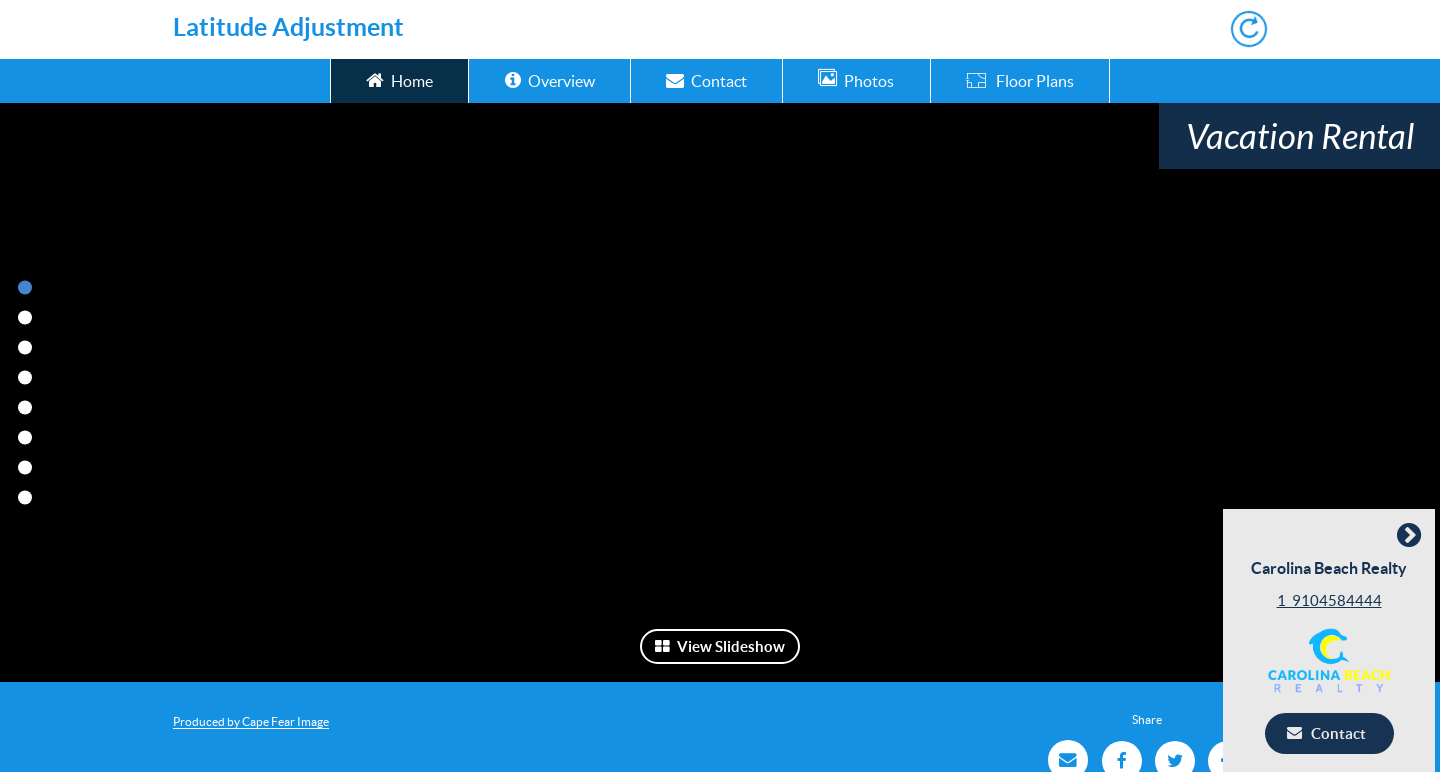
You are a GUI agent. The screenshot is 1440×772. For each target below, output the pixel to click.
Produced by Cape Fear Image (251, 721)
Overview (550, 79)
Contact (706, 79)
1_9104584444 (1334, 600)
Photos (856, 79)
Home (399, 79)
